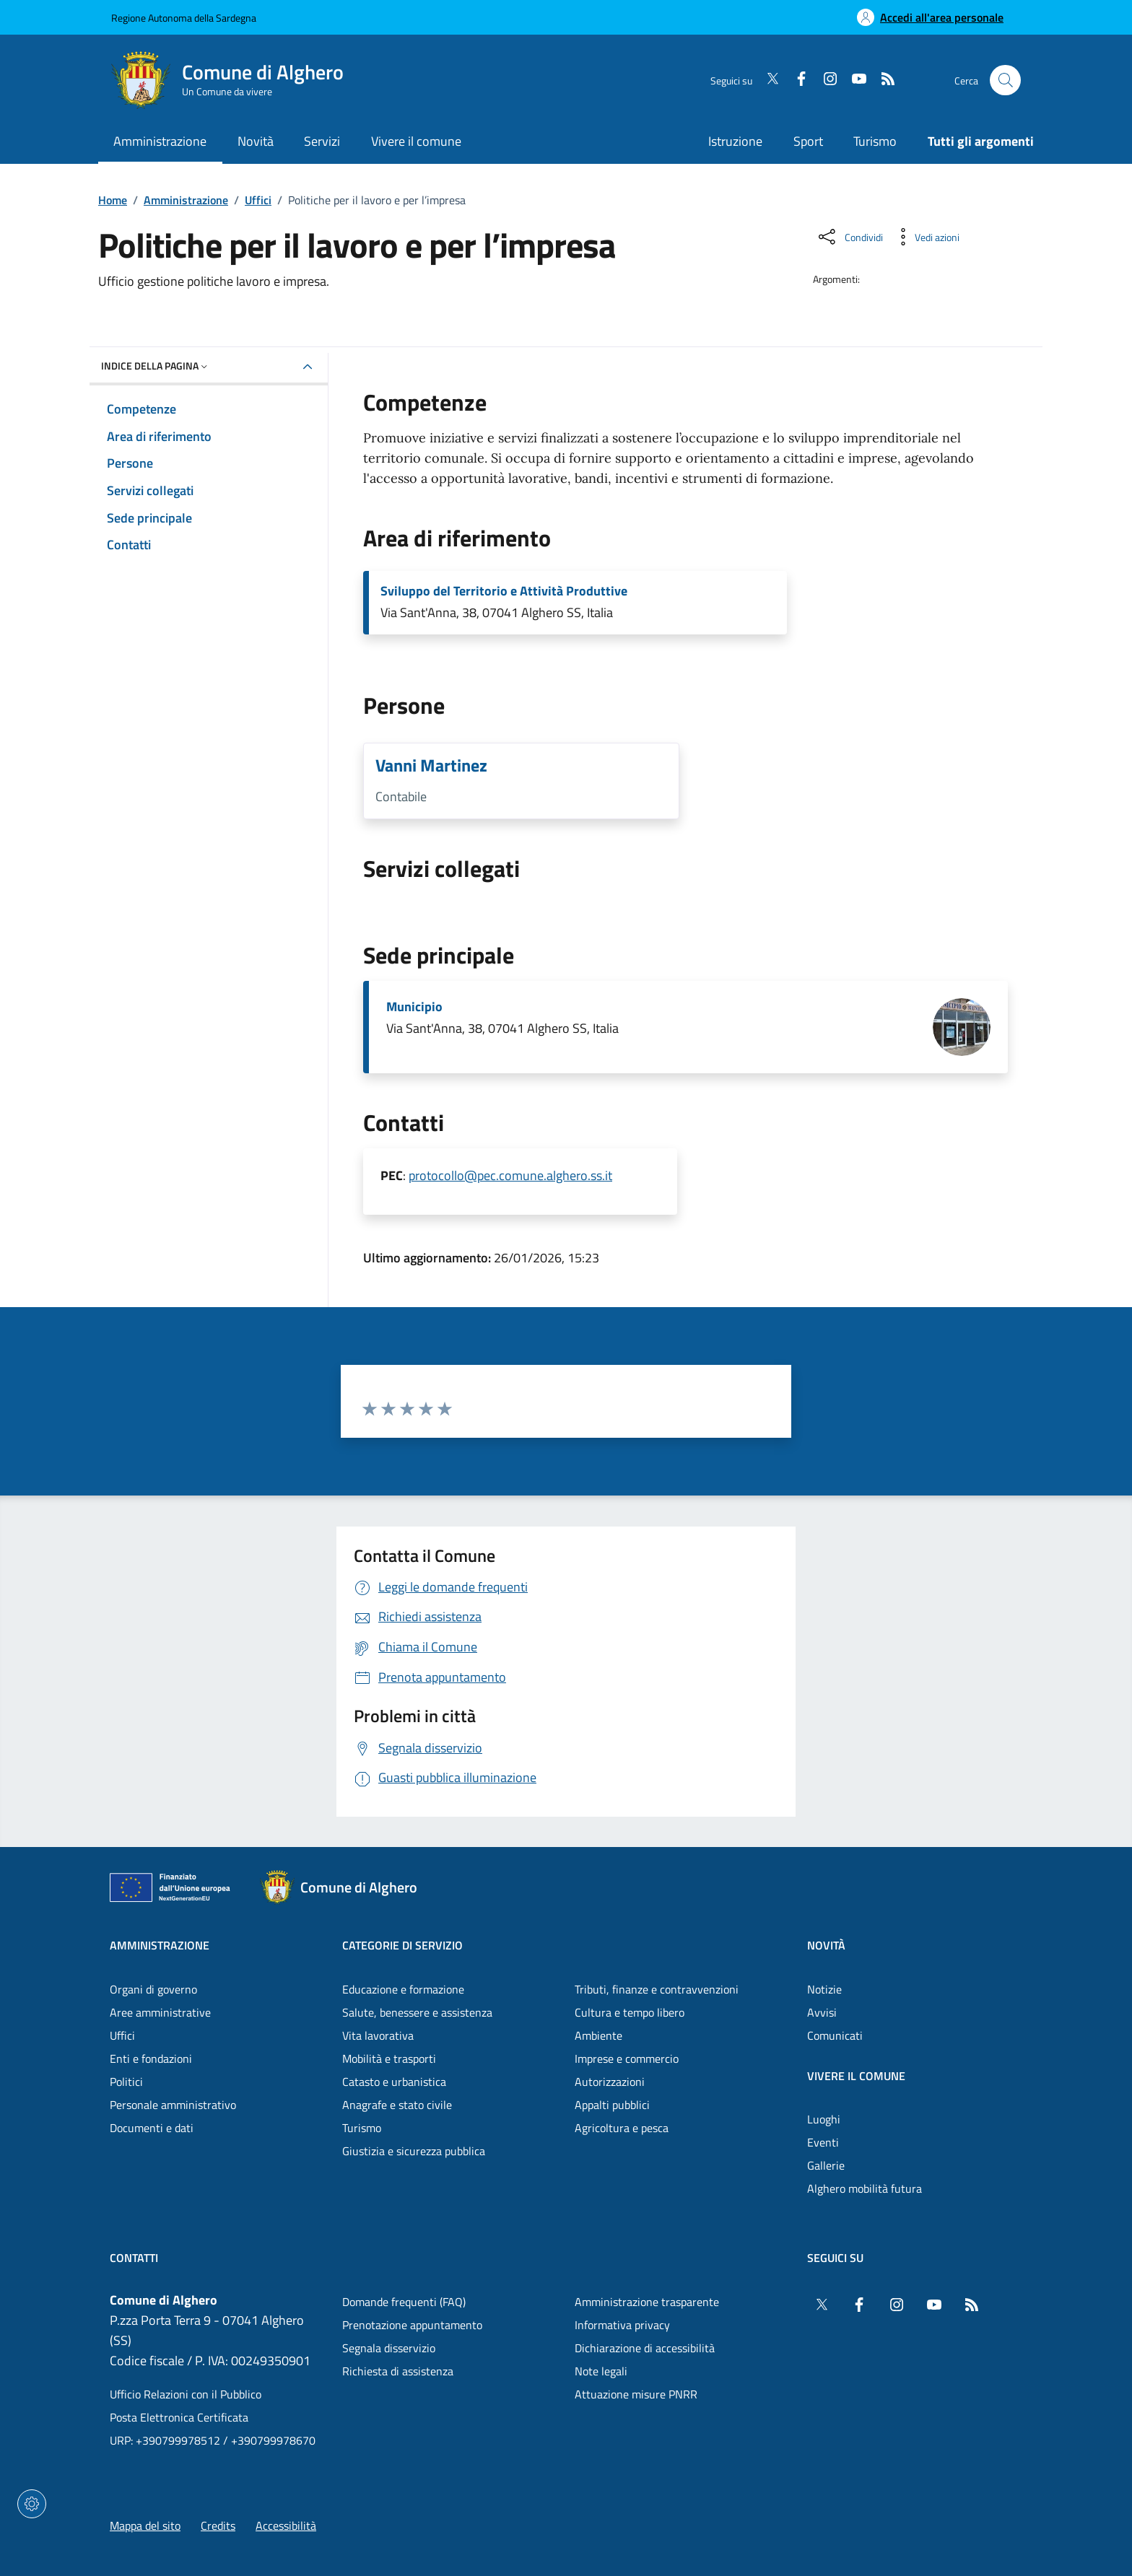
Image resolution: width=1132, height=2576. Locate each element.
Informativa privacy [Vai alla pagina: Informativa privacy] (622, 2324)
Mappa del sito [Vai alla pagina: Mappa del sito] (145, 2525)
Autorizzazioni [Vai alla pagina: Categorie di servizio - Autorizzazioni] (610, 2081)
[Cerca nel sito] (1005, 80)
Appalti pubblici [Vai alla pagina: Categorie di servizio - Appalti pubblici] (612, 2104)
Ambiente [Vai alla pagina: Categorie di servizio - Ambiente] (598, 2035)
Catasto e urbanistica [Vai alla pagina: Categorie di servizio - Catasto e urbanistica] (394, 2081)
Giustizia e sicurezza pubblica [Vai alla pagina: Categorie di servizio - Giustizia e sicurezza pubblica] (413, 2151)
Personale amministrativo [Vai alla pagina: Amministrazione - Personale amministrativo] (173, 2104)
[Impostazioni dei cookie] (31, 2503)
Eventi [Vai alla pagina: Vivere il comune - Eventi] (823, 2142)
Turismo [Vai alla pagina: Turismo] (875, 141)
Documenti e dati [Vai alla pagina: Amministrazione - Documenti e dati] (151, 2127)
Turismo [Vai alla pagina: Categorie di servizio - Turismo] (361, 2127)
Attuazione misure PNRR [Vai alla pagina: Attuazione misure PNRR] (636, 2394)
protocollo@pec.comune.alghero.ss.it (510, 1175)
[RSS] (882, 80)
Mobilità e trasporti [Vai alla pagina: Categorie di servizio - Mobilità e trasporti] (389, 2058)
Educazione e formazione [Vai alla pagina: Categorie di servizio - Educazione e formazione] (403, 1989)
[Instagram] (824, 80)
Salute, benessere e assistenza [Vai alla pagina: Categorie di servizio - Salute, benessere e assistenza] (417, 2012)
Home (112, 200)
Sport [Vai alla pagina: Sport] (808, 141)
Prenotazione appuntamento (412, 2324)
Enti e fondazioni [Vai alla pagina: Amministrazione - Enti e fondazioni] (151, 2058)
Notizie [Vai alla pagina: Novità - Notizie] (824, 1989)
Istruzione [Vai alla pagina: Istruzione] (735, 141)
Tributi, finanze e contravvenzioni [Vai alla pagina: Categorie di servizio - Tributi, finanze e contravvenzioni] (657, 1989)
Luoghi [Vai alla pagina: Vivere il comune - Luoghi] (823, 2119)
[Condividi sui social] (849, 236)
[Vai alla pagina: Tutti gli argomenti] (973, 142)
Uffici (258, 200)
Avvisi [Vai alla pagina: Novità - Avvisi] (822, 2012)
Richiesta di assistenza (397, 2371)
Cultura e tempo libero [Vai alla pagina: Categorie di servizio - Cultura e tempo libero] (629, 2012)
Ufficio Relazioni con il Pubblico (185, 2394)
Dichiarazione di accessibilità (645, 2348)
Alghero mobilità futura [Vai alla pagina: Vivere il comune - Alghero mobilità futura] (864, 2188)
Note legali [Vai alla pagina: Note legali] (601, 2371)
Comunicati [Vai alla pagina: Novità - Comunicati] (835, 2035)
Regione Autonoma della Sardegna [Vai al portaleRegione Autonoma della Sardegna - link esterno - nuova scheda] (183, 17)
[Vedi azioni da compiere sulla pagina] (925, 236)
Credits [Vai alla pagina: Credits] (218, 2525)
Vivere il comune (856, 2075)
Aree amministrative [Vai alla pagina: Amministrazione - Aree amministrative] (160, 2012)
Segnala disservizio (388, 2348)
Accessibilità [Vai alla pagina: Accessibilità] (286, 2525)
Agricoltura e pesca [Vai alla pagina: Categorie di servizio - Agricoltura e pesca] (622, 2127)
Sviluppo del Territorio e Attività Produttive (503, 591)
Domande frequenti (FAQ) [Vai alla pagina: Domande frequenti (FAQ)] (404, 2301)
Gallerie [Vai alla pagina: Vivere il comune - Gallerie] (826, 2165)
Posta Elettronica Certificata (179, 2417)
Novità (826, 1945)
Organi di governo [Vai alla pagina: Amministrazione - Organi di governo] (153, 1989)
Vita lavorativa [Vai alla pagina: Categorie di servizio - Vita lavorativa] (378, 2035)
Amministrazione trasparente (647, 2301)
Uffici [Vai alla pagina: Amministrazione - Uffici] (122, 2035)
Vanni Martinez (431, 765)
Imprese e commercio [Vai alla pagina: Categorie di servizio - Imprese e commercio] (627, 2058)
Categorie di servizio (402, 1945)
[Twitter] (766, 80)
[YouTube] (853, 80)
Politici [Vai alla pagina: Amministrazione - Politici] (126, 2081)
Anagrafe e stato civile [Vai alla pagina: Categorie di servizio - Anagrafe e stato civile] (397, 2104)
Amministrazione (186, 200)
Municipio (414, 1007)
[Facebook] (795, 80)
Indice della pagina (155, 365)
